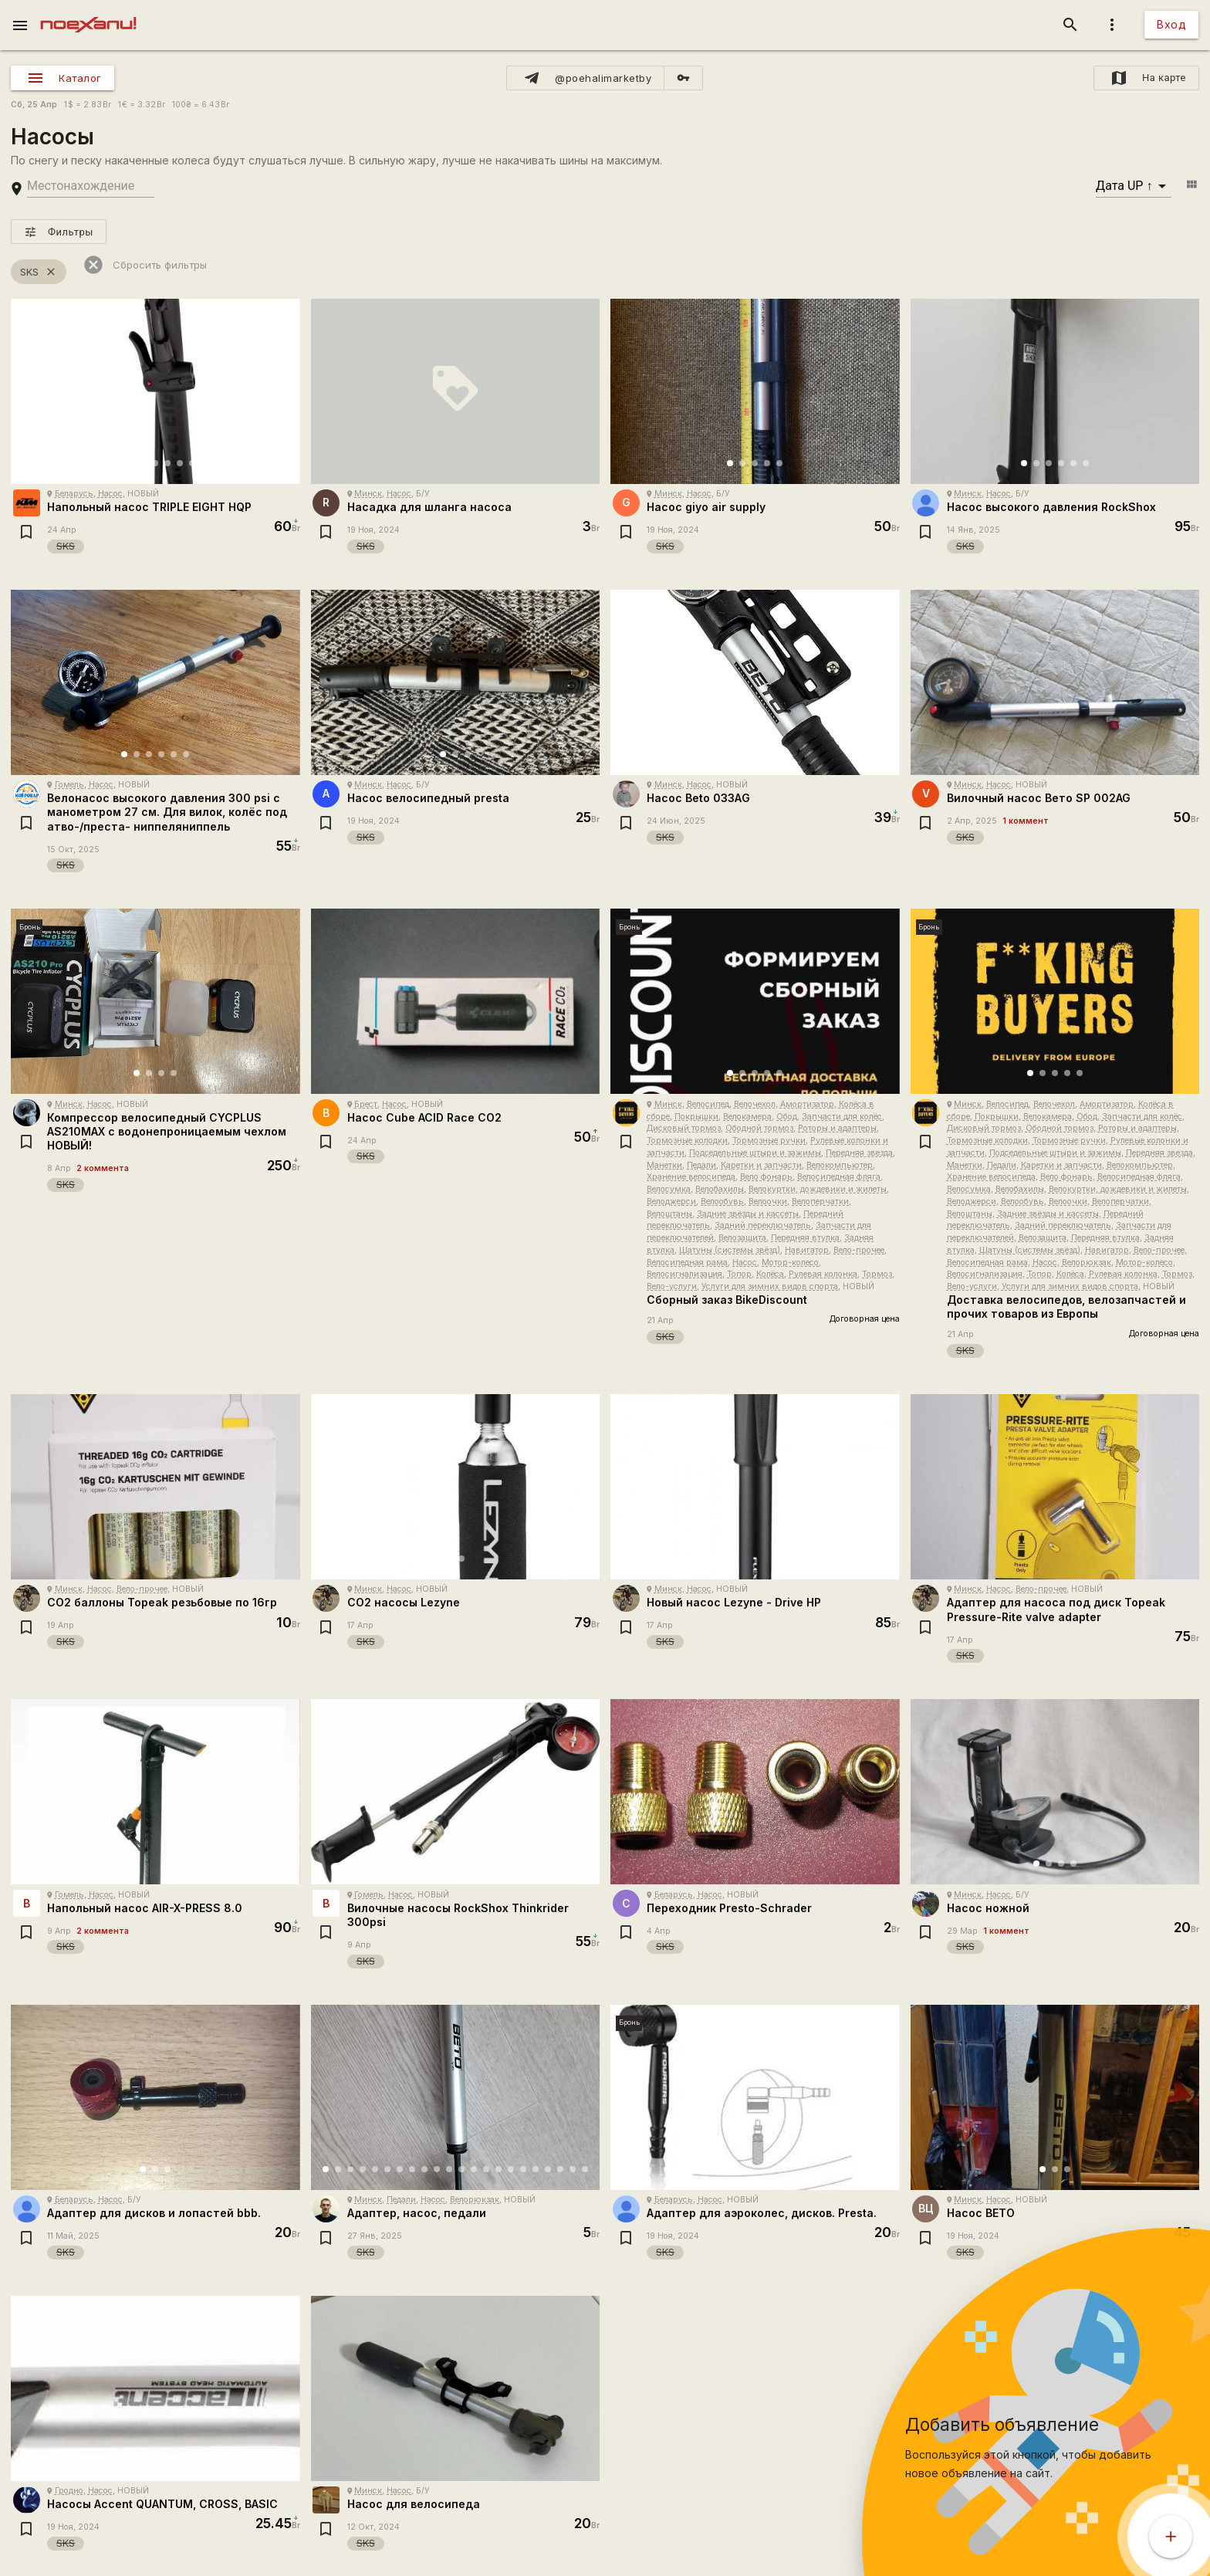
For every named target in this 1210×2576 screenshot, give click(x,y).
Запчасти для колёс (842, 1117)
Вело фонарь (766, 1177)
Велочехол (755, 1104)
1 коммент (1025, 821)
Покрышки (696, 1117)
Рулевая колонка (823, 1274)
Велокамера (747, 1117)
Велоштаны (669, 1214)
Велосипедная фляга (838, 1177)
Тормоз (877, 1274)
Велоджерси (671, 1202)
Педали (701, 1165)
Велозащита (742, 1238)
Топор (739, 1274)
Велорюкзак (1086, 1263)
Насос (110, 494)
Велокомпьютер (839, 1165)
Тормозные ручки (769, 1141)
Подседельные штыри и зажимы (755, 1153)
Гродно (69, 2491)
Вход (1171, 24)
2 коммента (102, 1168)
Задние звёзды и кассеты (748, 1214)
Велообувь (722, 1202)
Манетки (664, 1165)
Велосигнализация (684, 1274)
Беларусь (74, 494)
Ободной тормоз (759, 1128)
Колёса (770, 1274)
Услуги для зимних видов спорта (769, 1286)
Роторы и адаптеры (837, 1128)
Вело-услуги (672, 1286)
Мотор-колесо (790, 1263)
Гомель (69, 785)
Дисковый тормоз (684, 1128)
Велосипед (708, 1104)
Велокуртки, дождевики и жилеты (818, 1189)
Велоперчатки (820, 1202)
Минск (368, 494)
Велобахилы (719, 1189)
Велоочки (768, 1202)
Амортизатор (807, 1104)
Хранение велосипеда (691, 1177)
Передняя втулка (805, 1238)
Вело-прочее (858, 1250)
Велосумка (669, 1189)
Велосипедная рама (687, 1263)
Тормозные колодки (687, 1141)
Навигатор (807, 1250)
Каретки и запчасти (761, 1165)
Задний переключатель (763, 1225)
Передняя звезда (859, 1153)
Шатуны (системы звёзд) (729, 1250)
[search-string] (90, 186)
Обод (786, 1117)
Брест (365, 1104)
